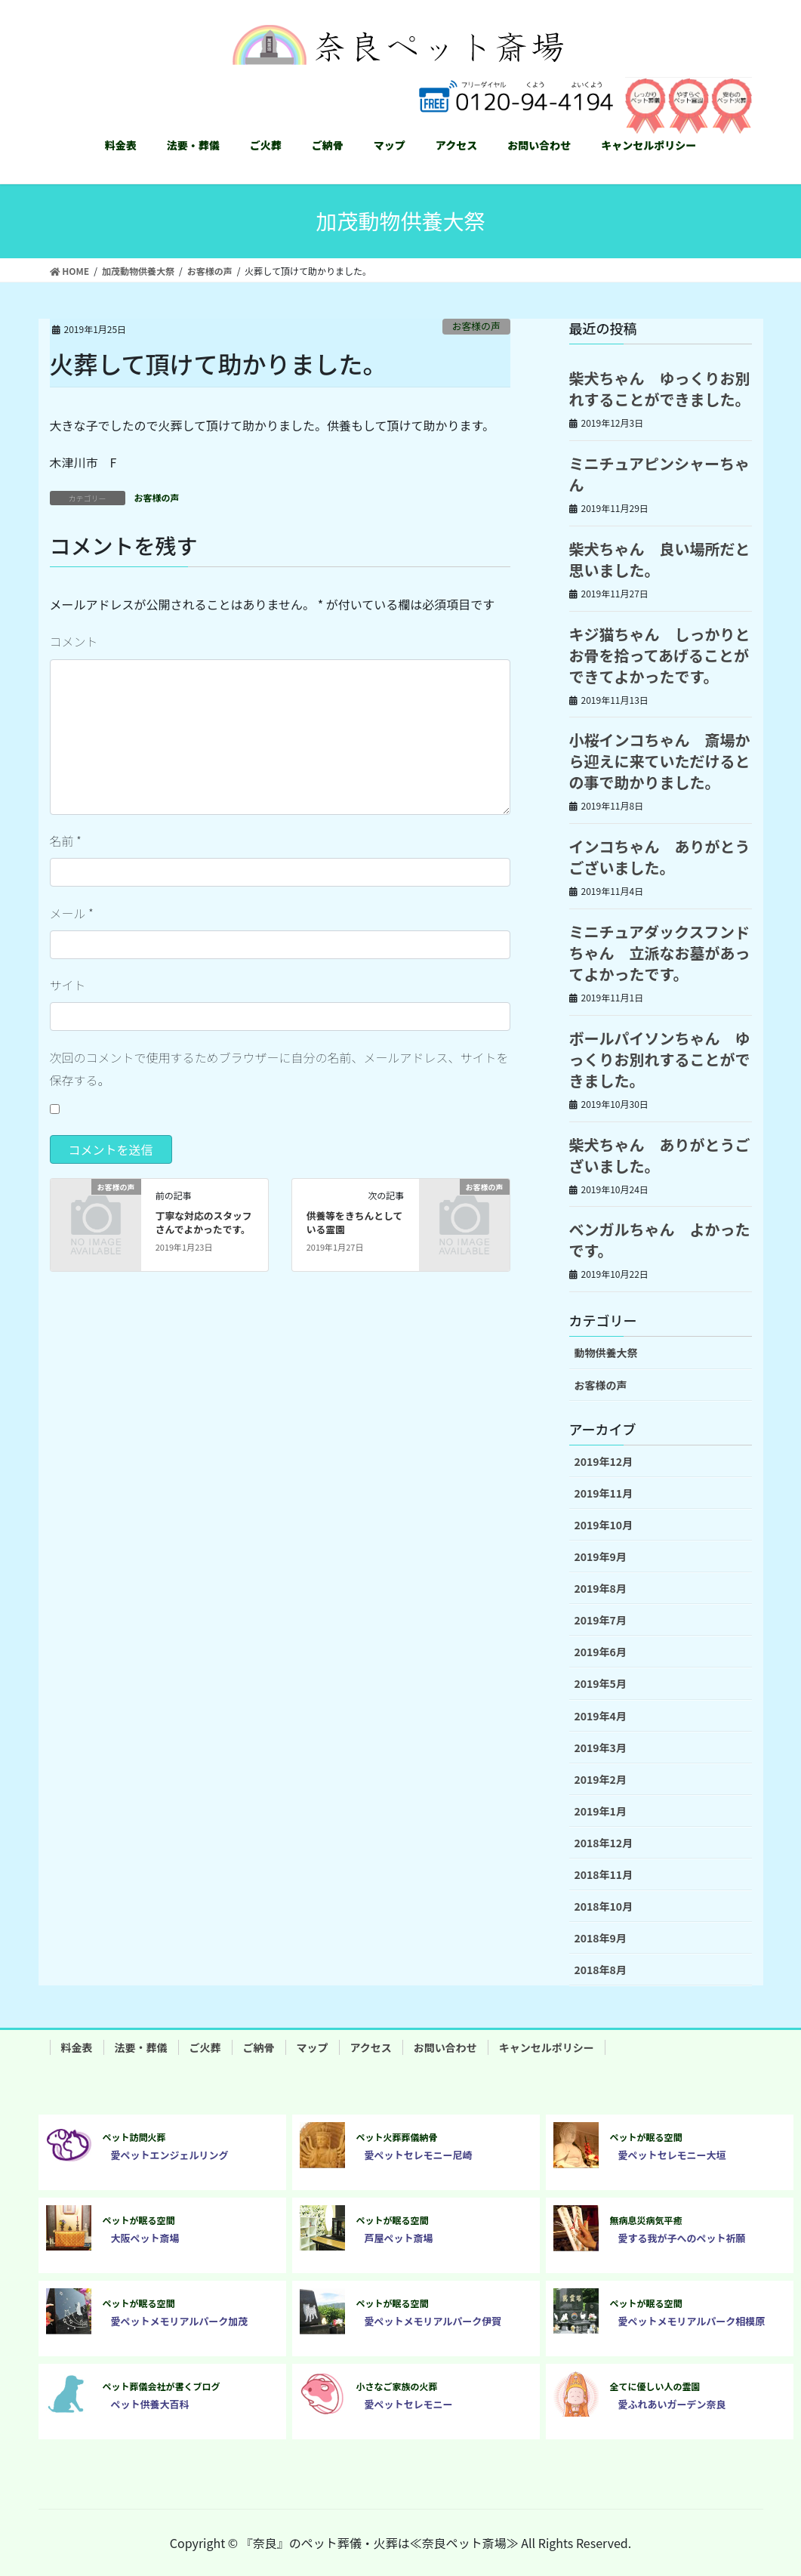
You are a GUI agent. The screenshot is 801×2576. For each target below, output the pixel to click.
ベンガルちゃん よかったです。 (659, 1239)
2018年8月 (601, 1969)
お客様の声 (476, 326)
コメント (74, 641)
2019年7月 (601, 1619)
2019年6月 (601, 1651)
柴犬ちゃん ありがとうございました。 (659, 1155)
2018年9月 (601, 1937)
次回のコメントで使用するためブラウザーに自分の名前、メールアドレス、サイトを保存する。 (279, 1068)
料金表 (77, 2047)
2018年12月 (604, 1842)
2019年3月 (601, 1747)
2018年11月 (604, 1874)
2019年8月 (601, 1588)
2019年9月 (601, 1556)
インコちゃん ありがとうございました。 (659, 856)
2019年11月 (604, 1493)
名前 (66, 840)
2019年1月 (601, 1811)
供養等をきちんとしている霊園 (355, 1222)
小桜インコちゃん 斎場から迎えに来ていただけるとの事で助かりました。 (659, 761)
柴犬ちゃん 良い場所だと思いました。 (659, 559)
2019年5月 (601, 1683)
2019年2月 (601, 1779)
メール (72, 913)
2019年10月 (604, 1524)
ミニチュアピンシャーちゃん (659, 473)
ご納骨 (259, 2047)
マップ (312, 2047)
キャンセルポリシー (546, 2047)
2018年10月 (604, 1906)
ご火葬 (205, 2047)
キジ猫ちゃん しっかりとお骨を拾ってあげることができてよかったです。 (659, 655)
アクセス (371, 2047)
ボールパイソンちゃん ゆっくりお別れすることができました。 (659, 1059)
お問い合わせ (445, 2047)
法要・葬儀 (141, 2047)
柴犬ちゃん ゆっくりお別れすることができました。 (659, 388)
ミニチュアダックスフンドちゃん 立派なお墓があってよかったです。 (659, 953)
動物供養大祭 (606, 1352)
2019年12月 (604, 1461)
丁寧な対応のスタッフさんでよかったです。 (204, 1222)
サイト (68, 985)
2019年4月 (601, 1715)
